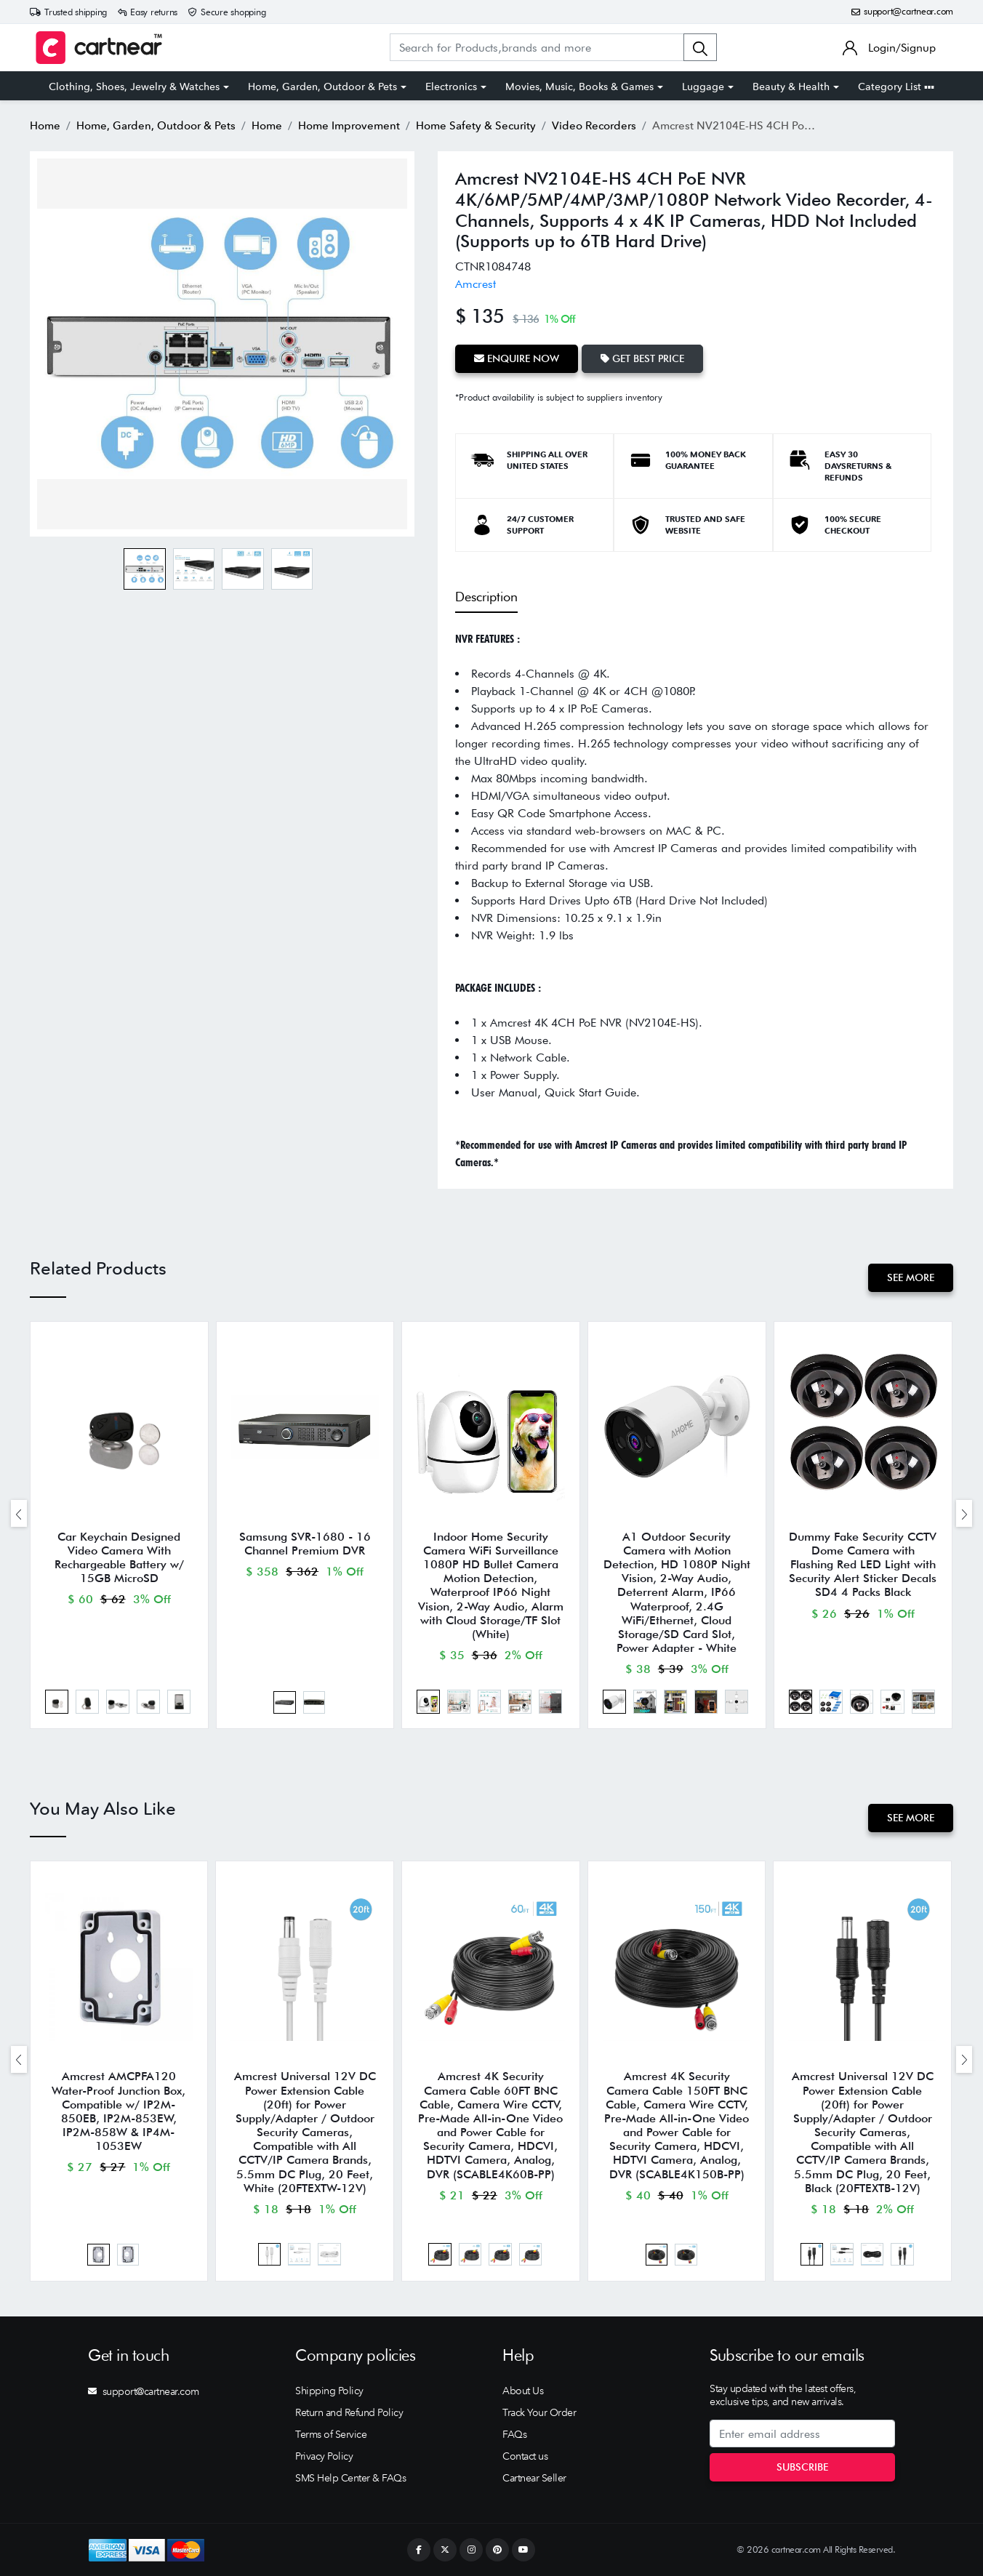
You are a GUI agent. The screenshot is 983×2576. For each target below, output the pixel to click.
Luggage (703, 86)
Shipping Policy (329, 2390)
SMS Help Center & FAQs (350, 2477)
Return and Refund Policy (349, 2412)
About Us (522, 2390)
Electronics (451, 86)
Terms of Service (330, 2434)
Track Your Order (539, 2412)
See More (910, 1277)
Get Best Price (642, 358)
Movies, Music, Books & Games (579, 86)
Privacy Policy (324, 2456)
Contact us (524, 2456)
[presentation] (19, 1513)
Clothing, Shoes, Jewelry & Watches (134, 86)
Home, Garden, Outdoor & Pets (322, 86)
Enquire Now (516, 358)
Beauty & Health (791, 86)
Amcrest (475, 284)
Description (486, 596)
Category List (896, 86)
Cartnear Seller (534, 2477)
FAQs (514, 2434)
